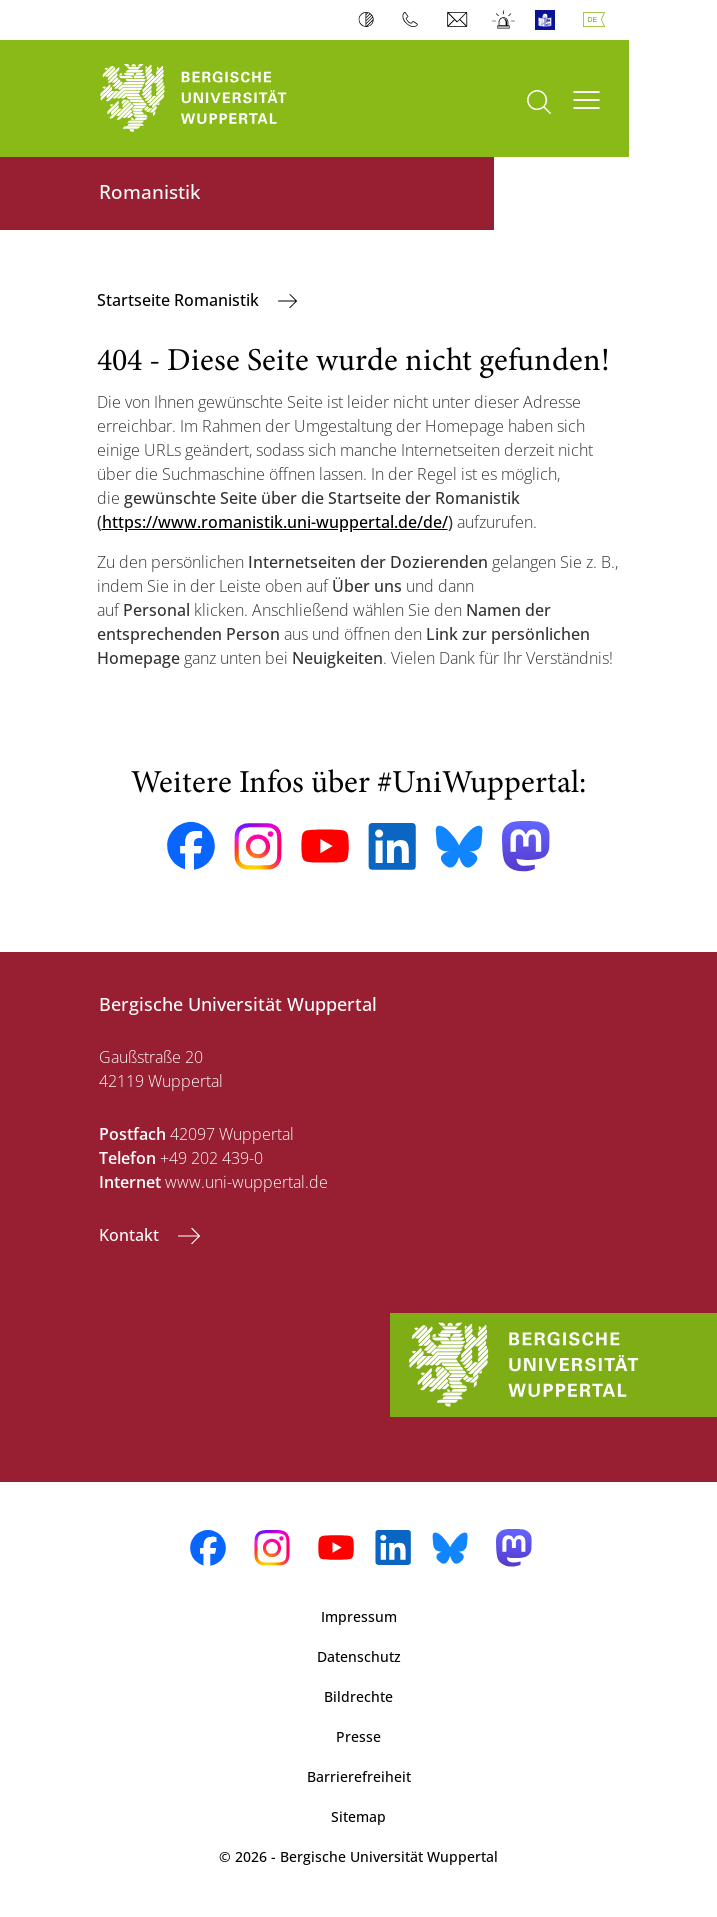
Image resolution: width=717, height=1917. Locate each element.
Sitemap (358, 1816)
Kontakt (131, 1235)
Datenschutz (359, 1656)
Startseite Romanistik (180, 300)
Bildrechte (358, 1696)
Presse (358, 1736)
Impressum (359, 1616)
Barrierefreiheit (359, 1776)
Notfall (504, 20)
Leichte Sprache (549, 20)
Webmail (459, 20)
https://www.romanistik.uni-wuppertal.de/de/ (275, 522)
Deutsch (598, 20)
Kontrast (370, 20)
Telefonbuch (414, 20)
